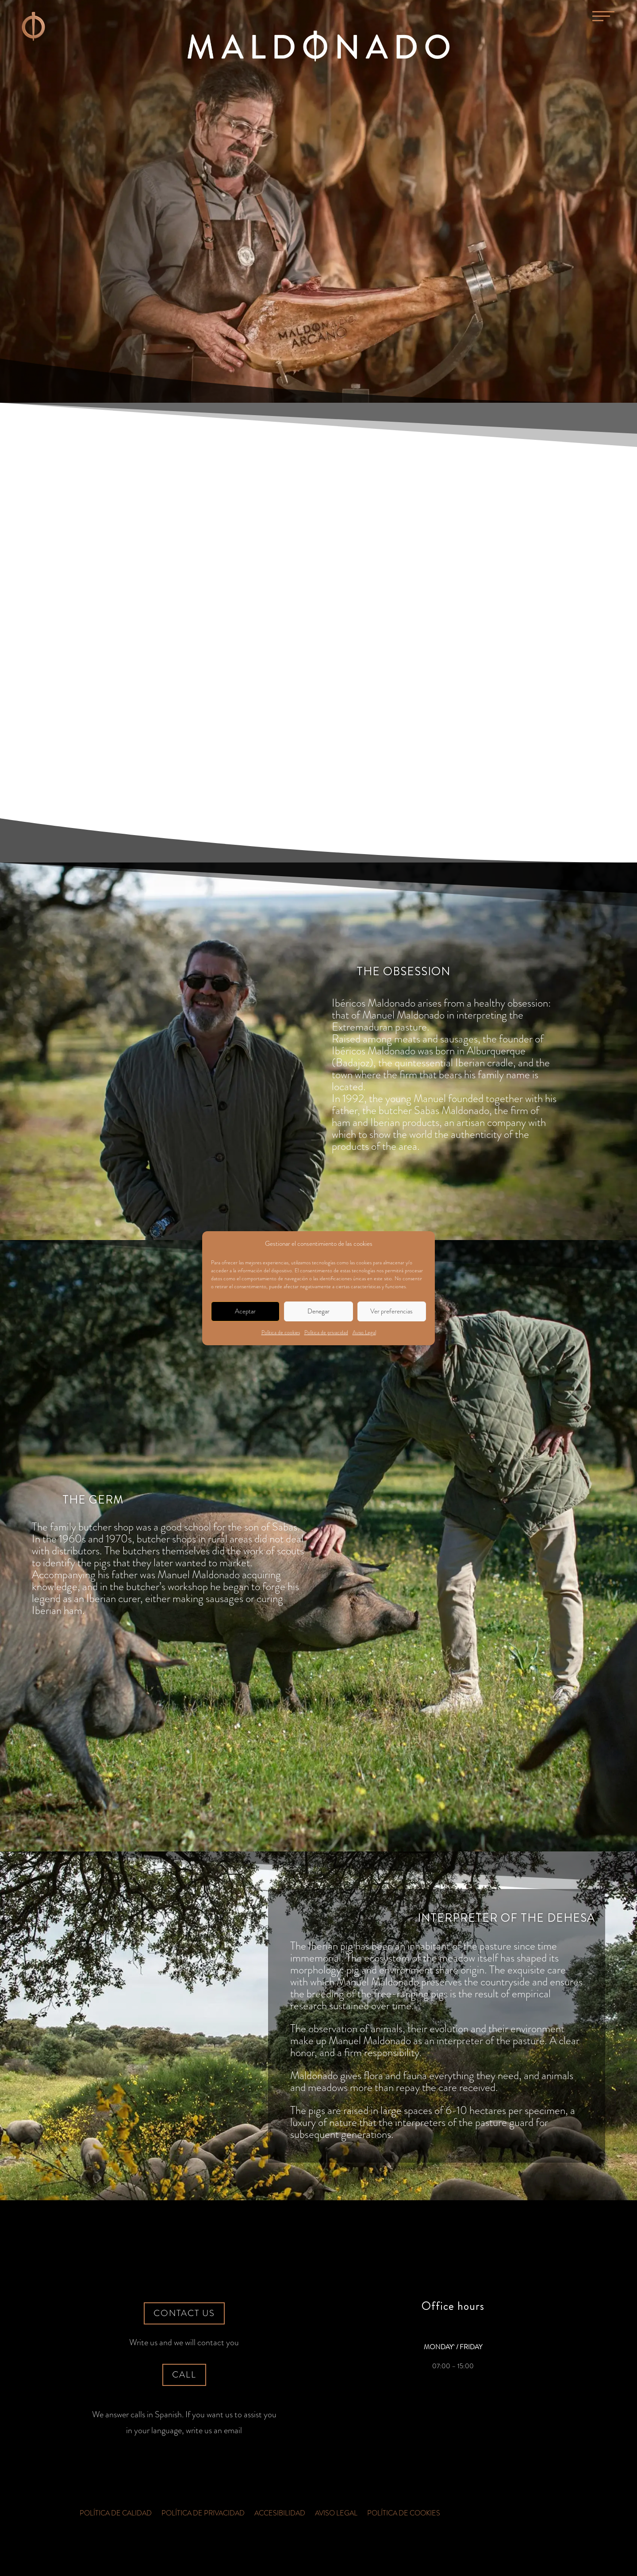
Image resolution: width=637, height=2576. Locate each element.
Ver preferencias (391, 1311)
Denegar (318, 1311)
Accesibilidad (279, 2514)
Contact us (184, 2313)
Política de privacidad (326, 1332)
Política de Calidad (116, 2514)
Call (184, 2374)
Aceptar (245, 1311)
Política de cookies (280, 1332)
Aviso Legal (364, 1332)
